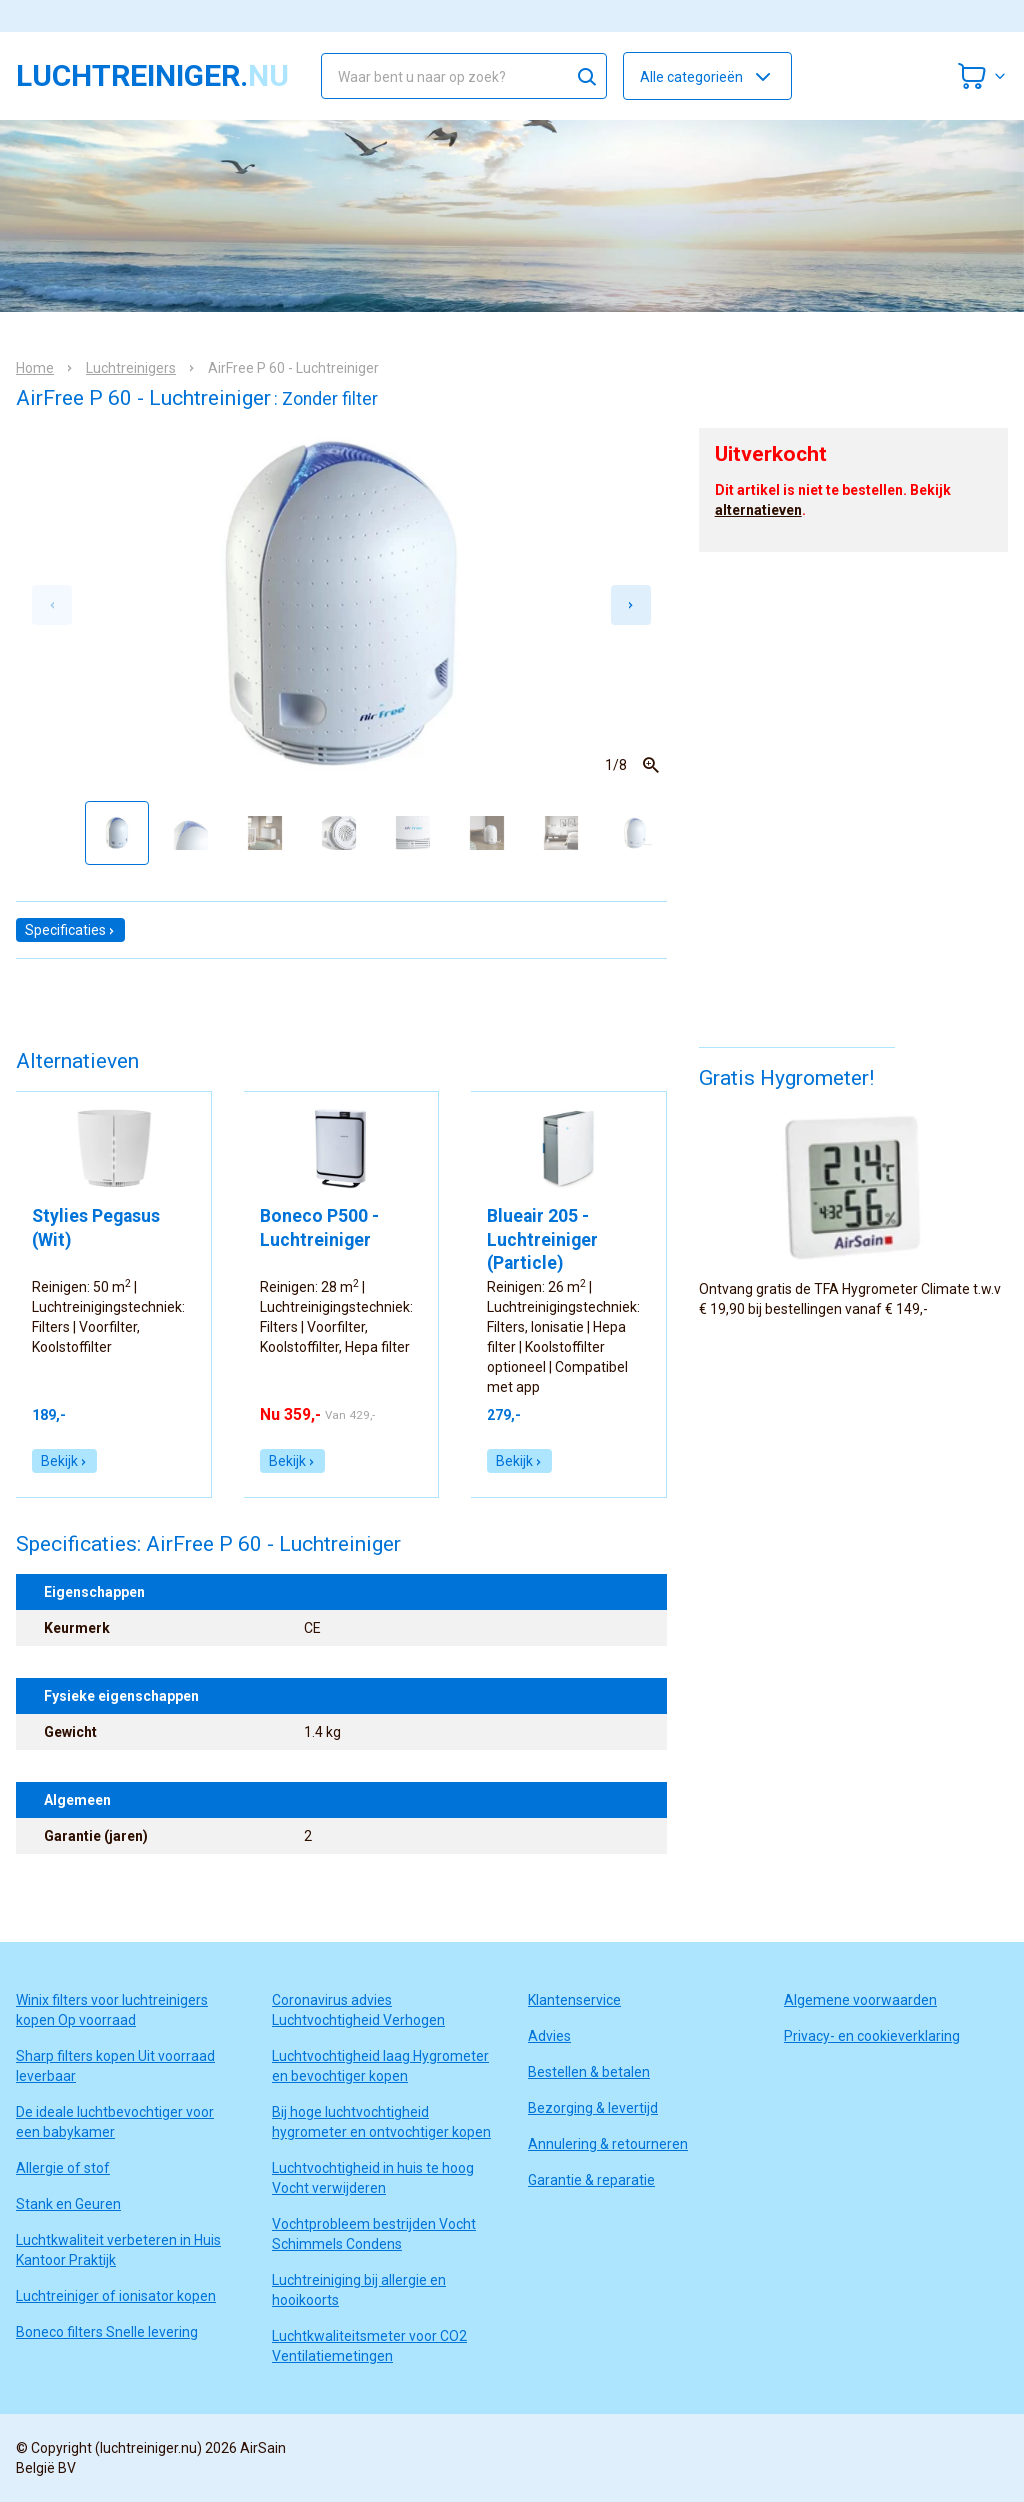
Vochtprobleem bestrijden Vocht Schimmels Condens (374, 2234)
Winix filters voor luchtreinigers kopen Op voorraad (112, 2010)
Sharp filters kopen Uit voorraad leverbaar (115, 2066)
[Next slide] (631, 605)
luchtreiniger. (152, 76)
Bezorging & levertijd (593, 2108)
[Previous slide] (52, 605)
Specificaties (70, 930)
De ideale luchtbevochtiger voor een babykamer (115, 2122)
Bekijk (64, 1461)
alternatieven (758, 510)
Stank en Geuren (68, 2204)
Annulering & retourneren (608, 2144)
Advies (549, 2036)
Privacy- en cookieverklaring (872, 2036)
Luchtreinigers (131, 368)
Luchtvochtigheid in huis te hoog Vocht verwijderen (373, 2178)
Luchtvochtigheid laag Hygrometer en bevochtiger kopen (380, 2066)
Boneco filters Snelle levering (107, 2332)
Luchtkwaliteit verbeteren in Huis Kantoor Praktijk (118, 2250)
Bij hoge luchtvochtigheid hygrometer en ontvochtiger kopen (381, 2122)
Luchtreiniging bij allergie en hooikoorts (359, 2290)
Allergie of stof (63, 2168)
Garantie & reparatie (591, 2180)
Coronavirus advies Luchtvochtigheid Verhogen (358, 2010)
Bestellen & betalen (589, 2072)
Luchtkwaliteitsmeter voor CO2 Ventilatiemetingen (369, 2346)
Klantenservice (574, 2000)
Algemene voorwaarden (860, 2000)
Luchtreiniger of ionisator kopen (116, 2296)
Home (35, 368)
